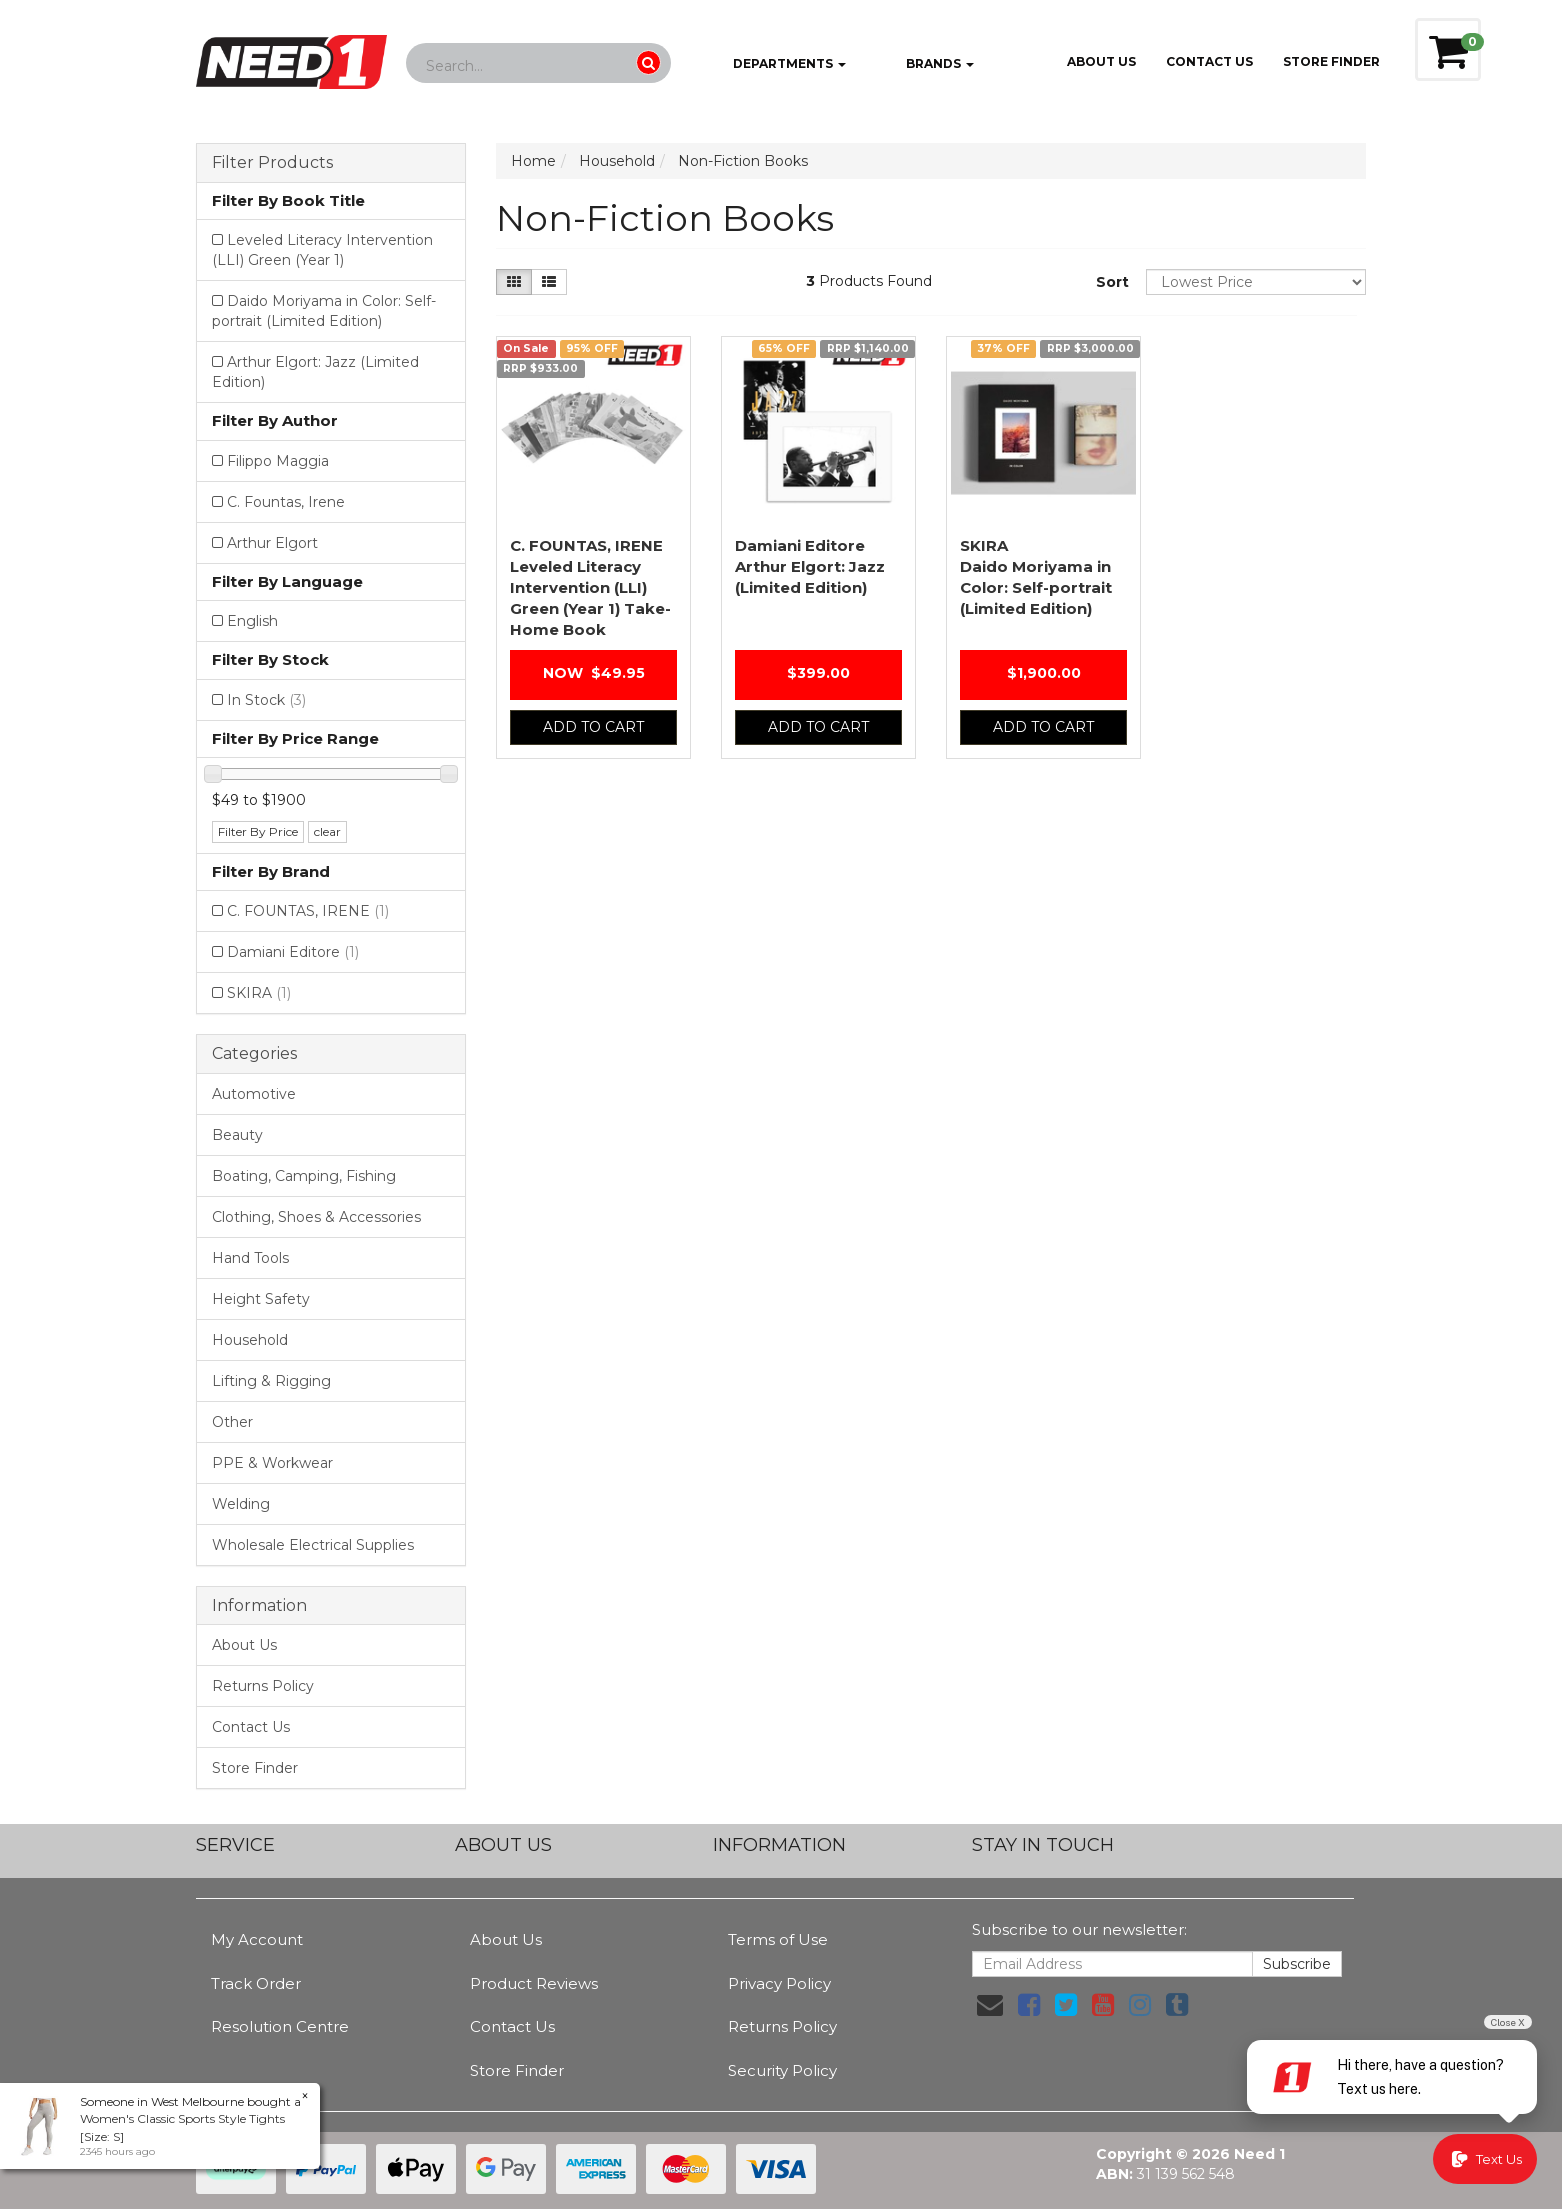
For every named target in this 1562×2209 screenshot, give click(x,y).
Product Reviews (534, 1983)
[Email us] (990, 2005)
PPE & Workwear (272, 1463)
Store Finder (255, 1768)
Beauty (237, 1135)
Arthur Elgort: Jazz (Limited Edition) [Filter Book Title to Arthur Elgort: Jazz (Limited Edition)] (315, 372)
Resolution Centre (280, 2026)
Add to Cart (593, 727)
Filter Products (272, 163)
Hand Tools (250, 1258)
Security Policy (782, 2070)
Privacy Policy (779, 1983)
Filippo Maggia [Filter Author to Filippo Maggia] (278, 461)
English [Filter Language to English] (252, 621)
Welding (241, 1504)
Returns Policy (263, 1686)
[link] (1029, 2005)
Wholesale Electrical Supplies (313, 1545)
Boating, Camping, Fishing (304, 1176)
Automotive (254, 1094)
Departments (775, 65)
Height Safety (261, 1299)
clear (327, 831)
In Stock (266, 700)
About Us (1101, 61)
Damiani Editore (293, 952)
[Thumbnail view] (514, 282)
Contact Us (1209, 61)
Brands (924, 65)
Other (232, 1422)
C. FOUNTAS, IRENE (308, 911)
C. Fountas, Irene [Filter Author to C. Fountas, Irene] (286, 502)
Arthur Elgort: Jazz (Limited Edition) (810, 566)
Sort (1112, 282)
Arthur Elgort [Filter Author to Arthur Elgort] (272, 543)
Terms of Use (778, 1939)
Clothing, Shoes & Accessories (316, 1217)
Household (250, 1340)
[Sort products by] (1256, 282)
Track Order (256, 1983)
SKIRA (259, 993)
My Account (257, 1939)
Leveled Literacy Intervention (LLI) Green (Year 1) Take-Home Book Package (590, 608)
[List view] (549, 282)
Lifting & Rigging (271, 1381)
